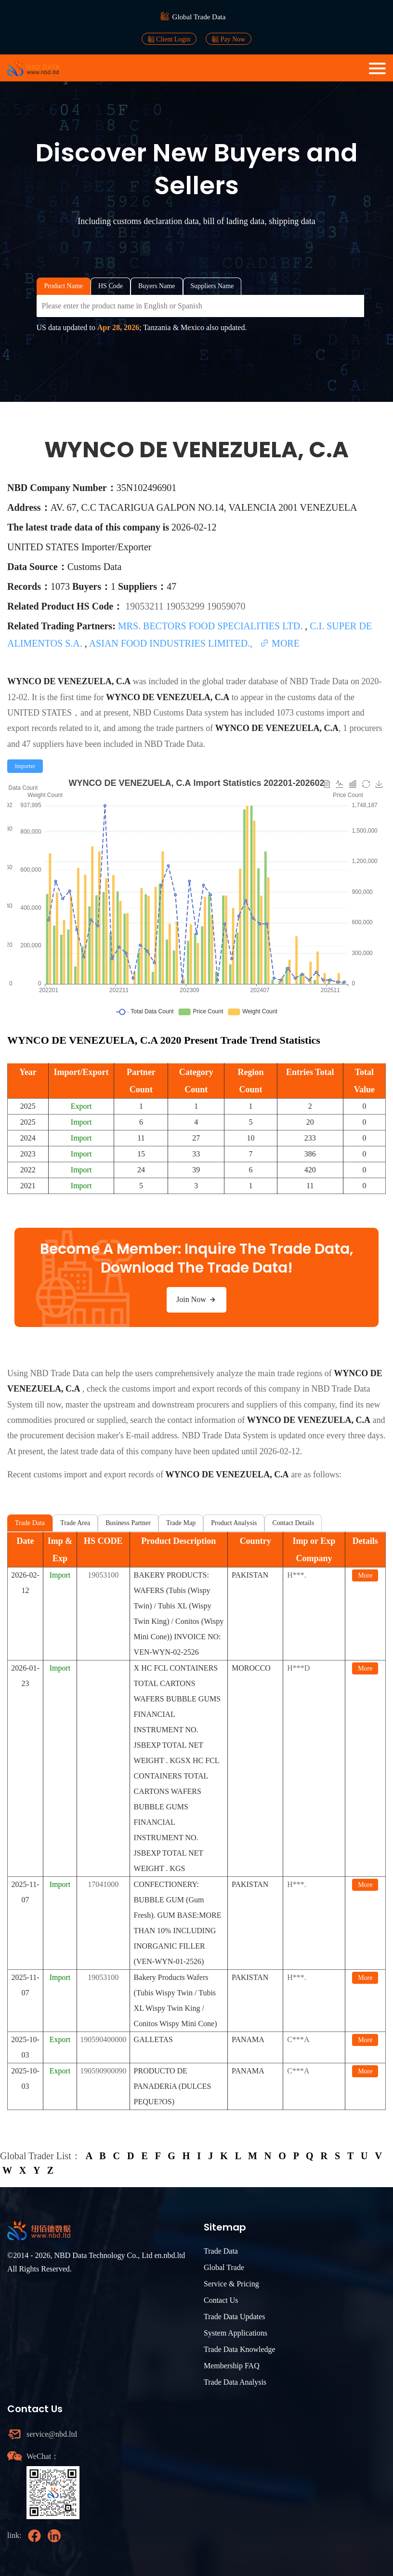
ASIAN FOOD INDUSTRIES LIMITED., (172, 643)
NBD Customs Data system (181, 712)
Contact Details (293, 1523)
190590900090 (103, 2071)
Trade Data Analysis (235, 2382)
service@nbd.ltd (51, 2434)
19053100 (103, 1575)
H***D (298, 1668)
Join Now (196, 1299)
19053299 (186, 606)
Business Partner (128, 1523)
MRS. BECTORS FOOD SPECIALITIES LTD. (211, 626)
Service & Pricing (231, 2284)
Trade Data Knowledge (239, 2349)
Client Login (169, 39)
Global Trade (224, 2267)
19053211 (145, 606)
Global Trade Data (199, 17)
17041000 (103, 1884)
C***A (298, 2039)
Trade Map (181, 1523)
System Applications (235, 2333)
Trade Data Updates (234, 2316)
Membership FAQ (232, 2366)
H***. (296, 1575)
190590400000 (103, 2039)
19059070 (226, 606)
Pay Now (228, 39)
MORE (280, 643)
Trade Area (75, 1523)
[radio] (25, 766)
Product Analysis (234, 1523)
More (365, 1575)
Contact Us (221, 2300)
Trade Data (30, 1523)
